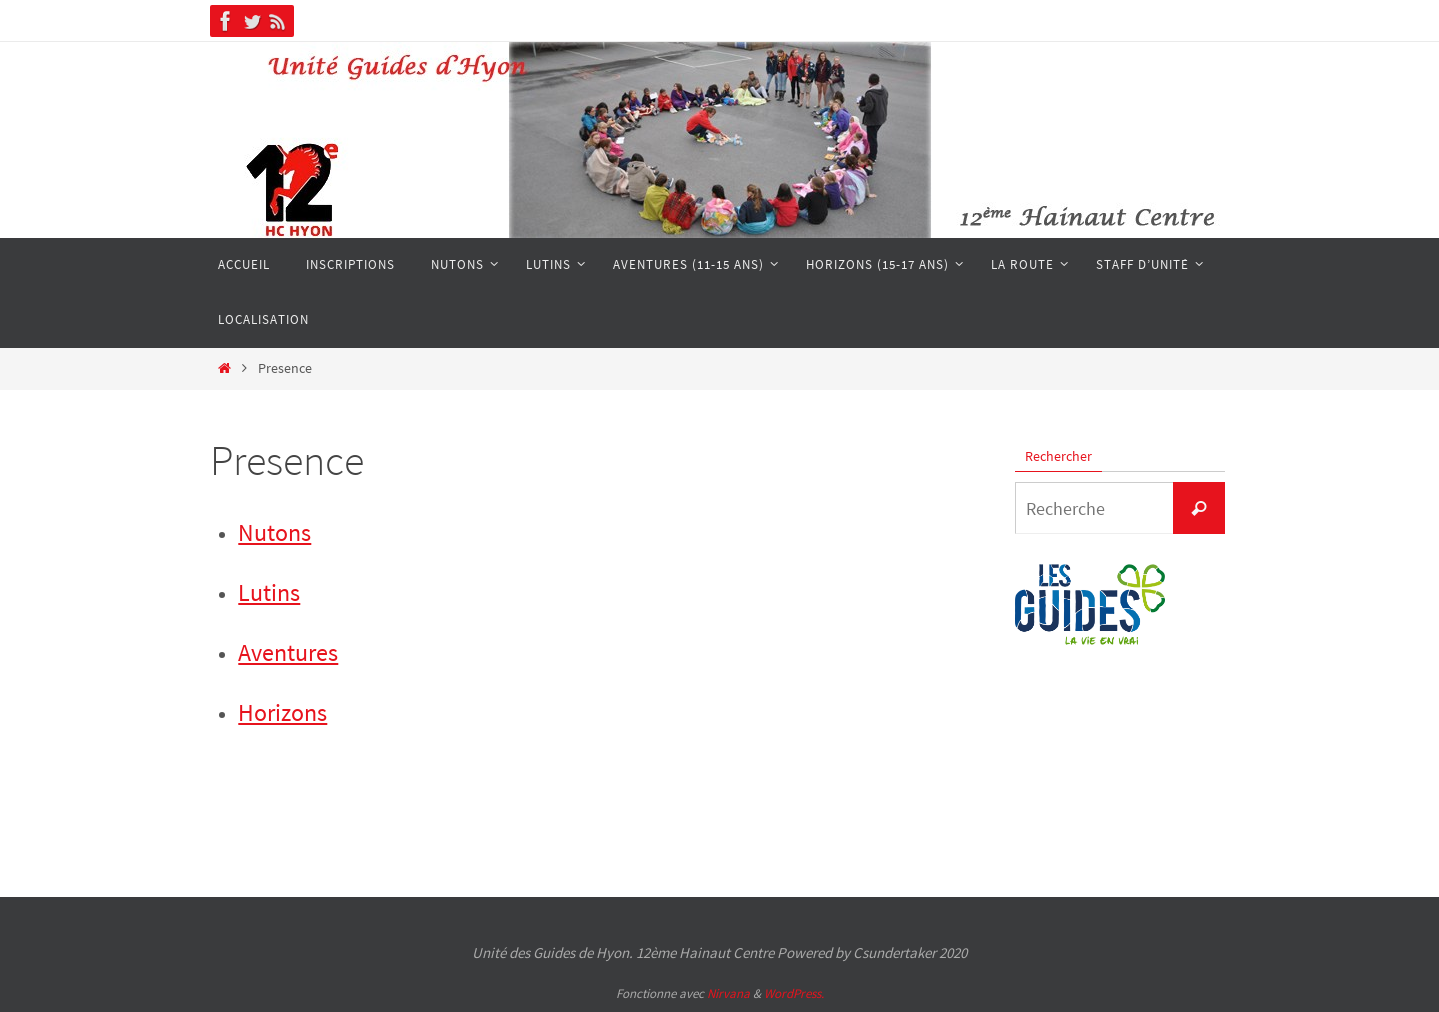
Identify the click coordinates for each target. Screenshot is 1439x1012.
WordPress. (794, 993)
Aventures (288, 652)
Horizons (282, 712)
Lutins (269, 592)
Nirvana (728, 993)
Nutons (274, 532)
